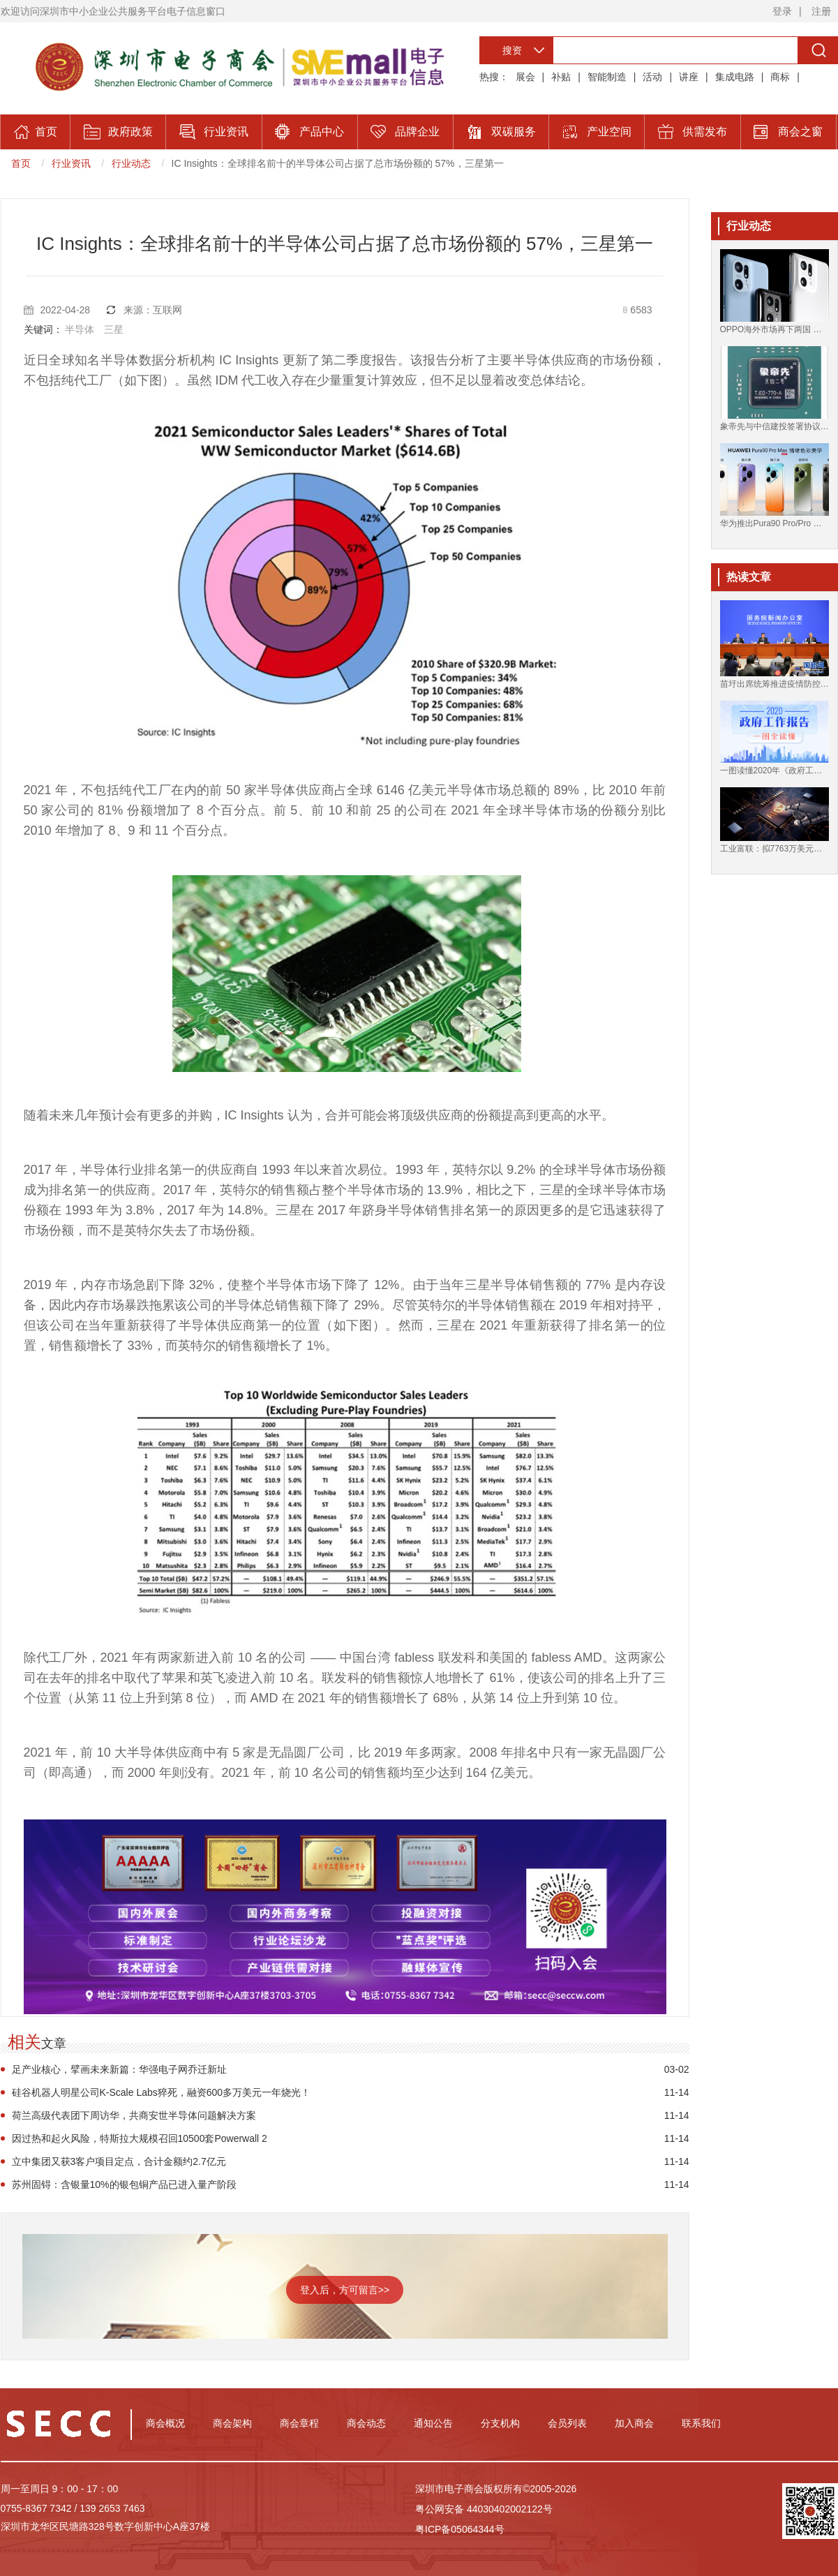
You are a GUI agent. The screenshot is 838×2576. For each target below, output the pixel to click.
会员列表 (567, 2423)
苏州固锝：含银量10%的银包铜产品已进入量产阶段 (124, 2184)
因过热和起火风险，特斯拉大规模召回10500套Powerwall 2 (139, 2138)
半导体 (79, 329)
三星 (114, 329)
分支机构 (500, 2423)
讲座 (688, 76)
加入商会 (634, 2423)
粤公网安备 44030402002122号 (484, 2509)
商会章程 (299, 2423)
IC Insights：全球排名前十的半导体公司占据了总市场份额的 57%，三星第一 (338, 163)
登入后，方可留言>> (344, 2289)
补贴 (561, 76)
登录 (782, 11)
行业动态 (131, 163)
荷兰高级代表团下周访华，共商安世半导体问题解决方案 (134, 2115)
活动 (652, 76)
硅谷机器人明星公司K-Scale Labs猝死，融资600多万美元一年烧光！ (161, 2092)
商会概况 (165, 2423)
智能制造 (607, 76)
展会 (525, 76)
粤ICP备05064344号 (459, 2529)
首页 (21, 163)
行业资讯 (71, 163)
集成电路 (734, 76)
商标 (780, 76)
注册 (821, 11)
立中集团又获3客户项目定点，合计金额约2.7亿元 (119, 2161)
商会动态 (366, 2423)
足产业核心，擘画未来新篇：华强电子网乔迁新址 (119, 2069)
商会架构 (232, 2423)
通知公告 (433, 2423)
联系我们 (701, 2423)
